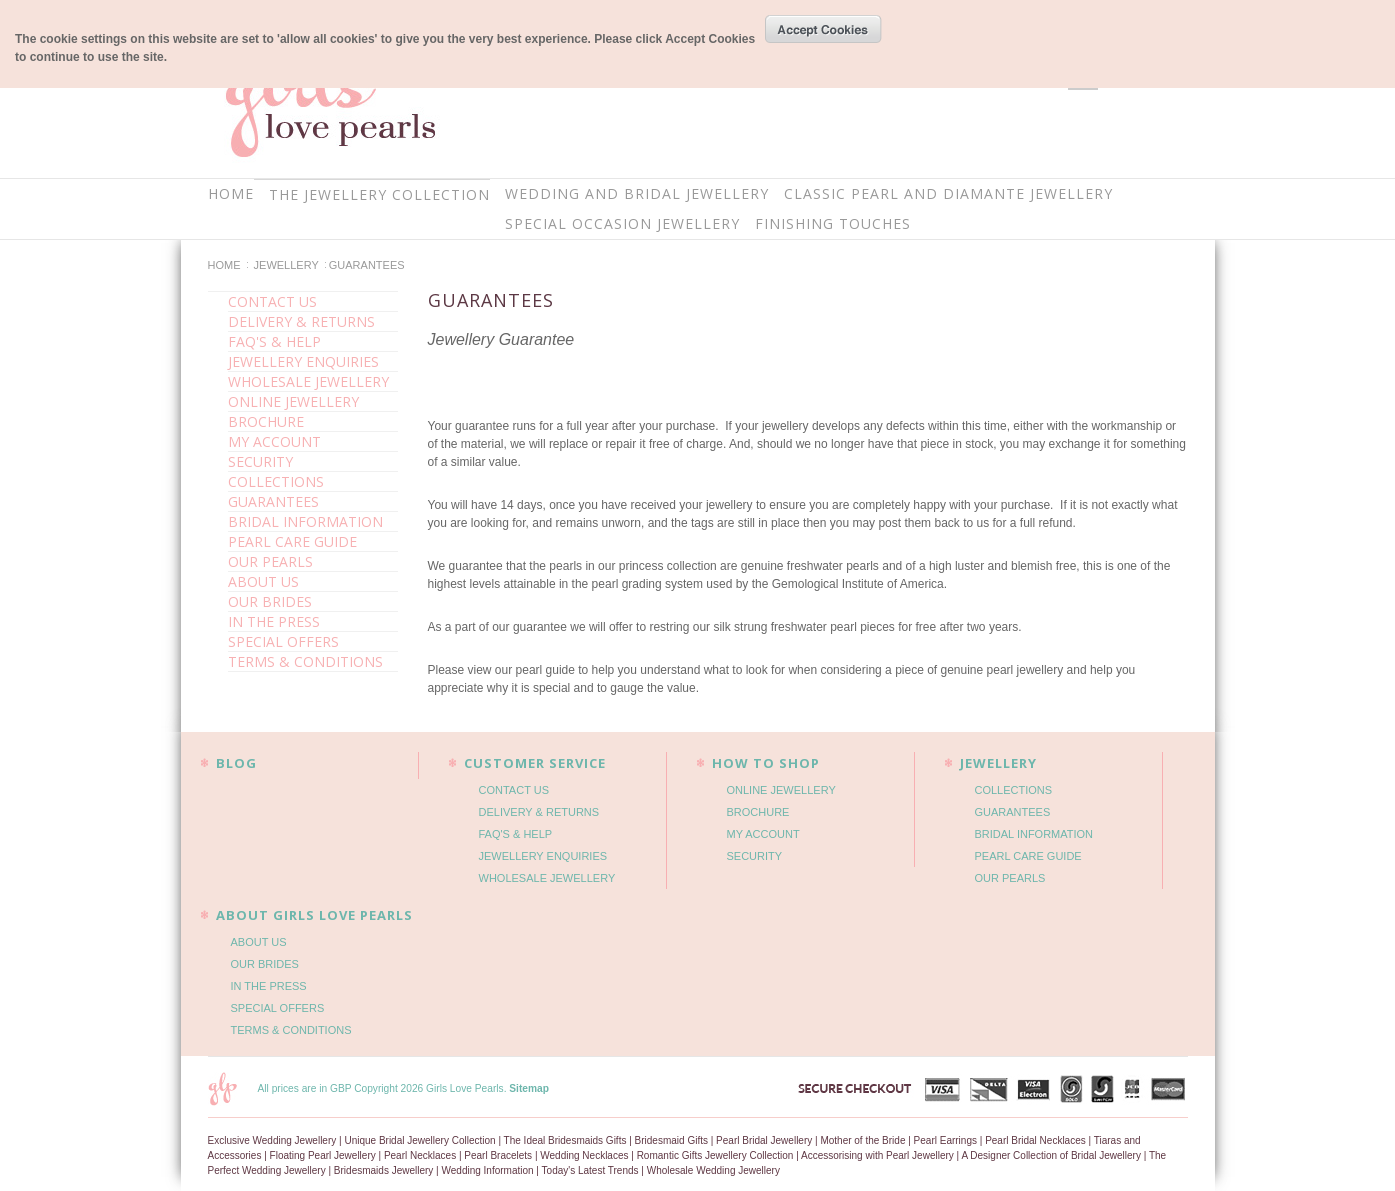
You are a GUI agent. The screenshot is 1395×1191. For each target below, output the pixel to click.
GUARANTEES (273, 501)
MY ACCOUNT (274, 441)
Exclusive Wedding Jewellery (272, 1140)
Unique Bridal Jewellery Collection (419, 1140)
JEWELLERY (286, 265)
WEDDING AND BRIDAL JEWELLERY (637, 193)
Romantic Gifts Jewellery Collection (715, 1155)
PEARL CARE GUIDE (292, 541)
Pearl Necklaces (420, 1155)
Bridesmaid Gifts (671, 1140)
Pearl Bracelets (498, 1155)
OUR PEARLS (270, 561)
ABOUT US (263, 581)
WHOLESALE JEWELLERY (308, 381)
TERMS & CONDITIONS (305, 661)
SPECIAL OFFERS (283, 641)
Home (224, 265)
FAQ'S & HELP (274, 341)
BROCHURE (266, 421)
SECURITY (260, 461)
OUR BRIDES (270, 601)
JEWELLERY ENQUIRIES (303, 361)
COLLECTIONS (276, 481)
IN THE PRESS (274, 621)
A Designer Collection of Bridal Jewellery (1051, 1155)
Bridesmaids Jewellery (383, 1170)
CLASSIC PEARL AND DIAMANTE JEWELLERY (948, 193)
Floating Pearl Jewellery (323, 1155)
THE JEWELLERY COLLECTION (379, 194)
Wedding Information (488, 1170)
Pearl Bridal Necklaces (1035, 1140)
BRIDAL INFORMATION (305, 521)
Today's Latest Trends (590, 1170)
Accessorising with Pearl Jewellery (877, 1155)
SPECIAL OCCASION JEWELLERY (622, 223)
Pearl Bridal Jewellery (764, 1140)
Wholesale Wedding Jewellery (713, 1170)
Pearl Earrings (945, 1140)
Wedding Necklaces (584, 1155)
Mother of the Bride (862, 1140)
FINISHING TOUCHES (833, 223)
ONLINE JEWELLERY (293, 401)
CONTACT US (272, 301)
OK (823, 29)
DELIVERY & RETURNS (301, 321)
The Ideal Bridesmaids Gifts (565, 1140)
